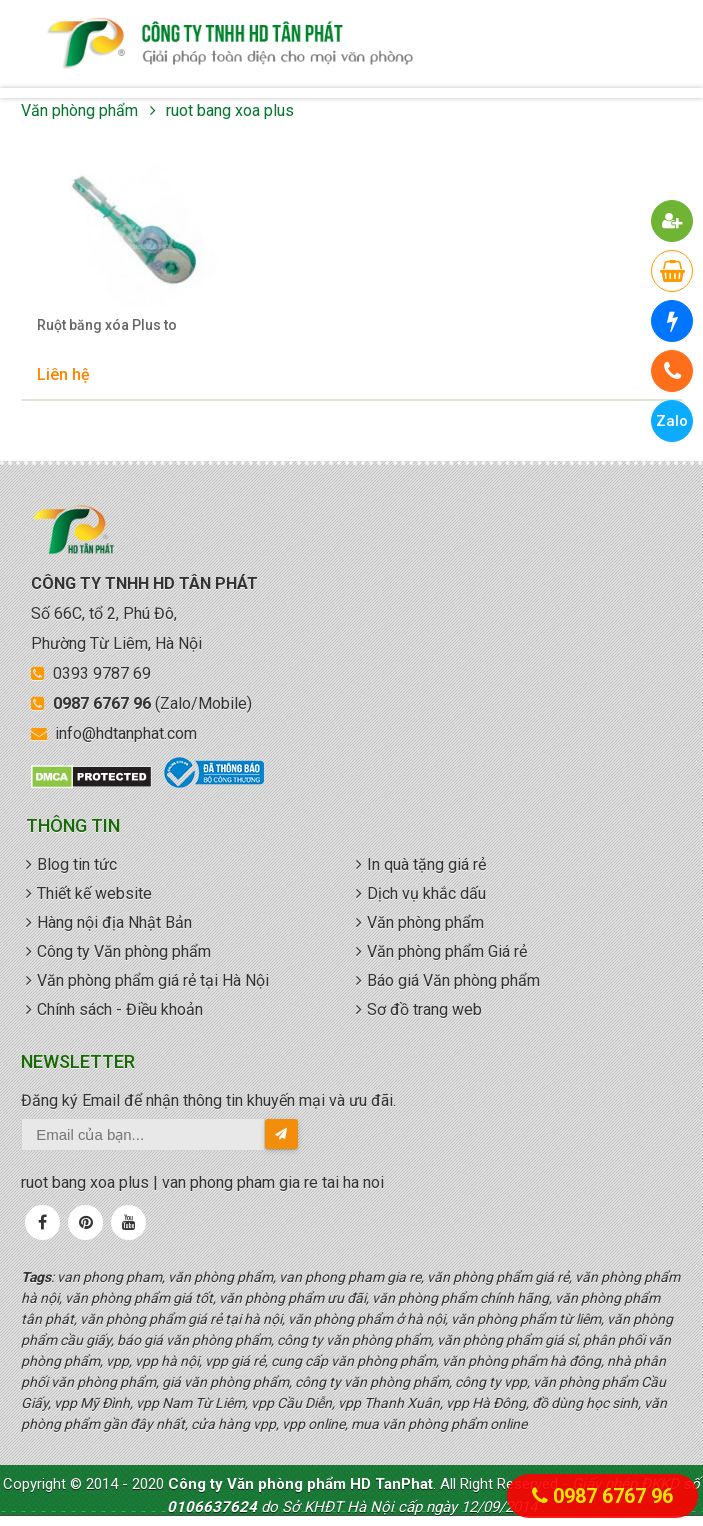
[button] (672, 221)
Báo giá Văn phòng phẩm (453, 980)
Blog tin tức (77, 864)
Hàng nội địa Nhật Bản (114, 922)
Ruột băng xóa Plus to (107, 325)
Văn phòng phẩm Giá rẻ (447, 951)
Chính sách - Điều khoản (120, 1009)
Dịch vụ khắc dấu (426, 893)
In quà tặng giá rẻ (426, 864)
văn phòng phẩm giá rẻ (230, 44)
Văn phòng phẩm (79, 110)
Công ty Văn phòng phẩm (124, 951)
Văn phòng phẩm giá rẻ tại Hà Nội (153, 980)
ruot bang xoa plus (230, 110)
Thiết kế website (94, 893)
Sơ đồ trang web (424, 1009)
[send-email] (281, 1134)
